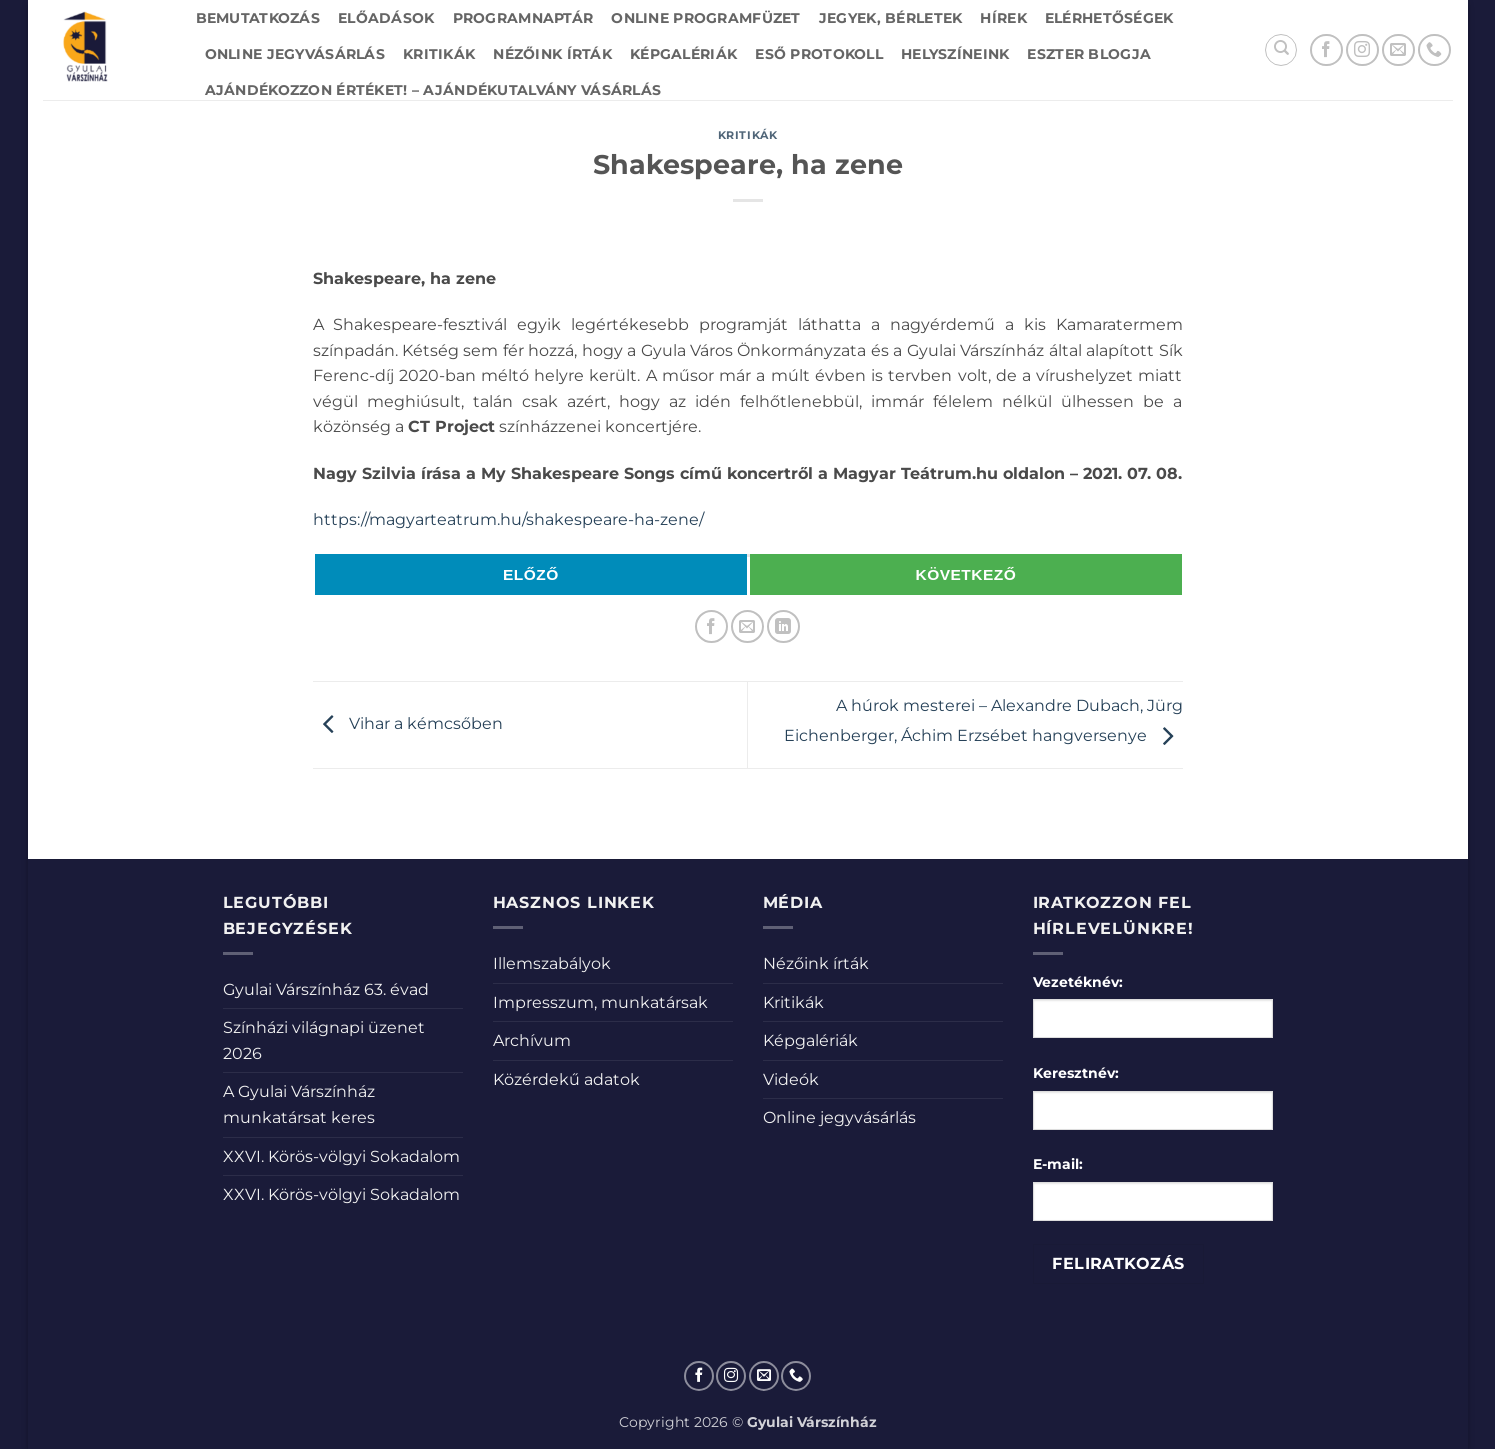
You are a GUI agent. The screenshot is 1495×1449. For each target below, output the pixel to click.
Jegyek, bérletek (891, 18)
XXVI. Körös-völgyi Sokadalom (341, 1156)
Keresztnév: (1076, 1073)
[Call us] (1434, 50)
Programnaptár (523, 18)
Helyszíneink (955, 54)
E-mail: (1058, 1164)
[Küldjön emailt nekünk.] (1398, 50)
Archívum (532, 1040)
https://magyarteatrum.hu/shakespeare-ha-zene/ (508, 519)
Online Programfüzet (705, 18)
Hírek (1003, 18)
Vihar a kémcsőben (408, 723)
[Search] (1281, 50)
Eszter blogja (1089, 54)
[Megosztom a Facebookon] (711, 626)
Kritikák (439, 54)
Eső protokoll (819, 54)
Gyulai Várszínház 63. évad (326, 989)
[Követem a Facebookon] (1326, 50)
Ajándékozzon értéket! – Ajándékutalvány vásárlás (433, 90)
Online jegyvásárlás (295, 54)
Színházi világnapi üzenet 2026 (324, 1040)
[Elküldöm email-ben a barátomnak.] (747, 626)
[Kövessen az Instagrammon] (1362, 50)
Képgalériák (683, 54)
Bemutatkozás (258, 18)
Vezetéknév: (1078, 982)
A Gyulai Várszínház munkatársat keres (299, 1104)
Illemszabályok (552, 963)
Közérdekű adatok (566, 1079)
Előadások (386, 18)
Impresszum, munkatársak (600, 1002)
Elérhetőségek (1109, 18)
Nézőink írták (552, 54)
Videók (791, 1079)
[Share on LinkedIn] (783, 626)
